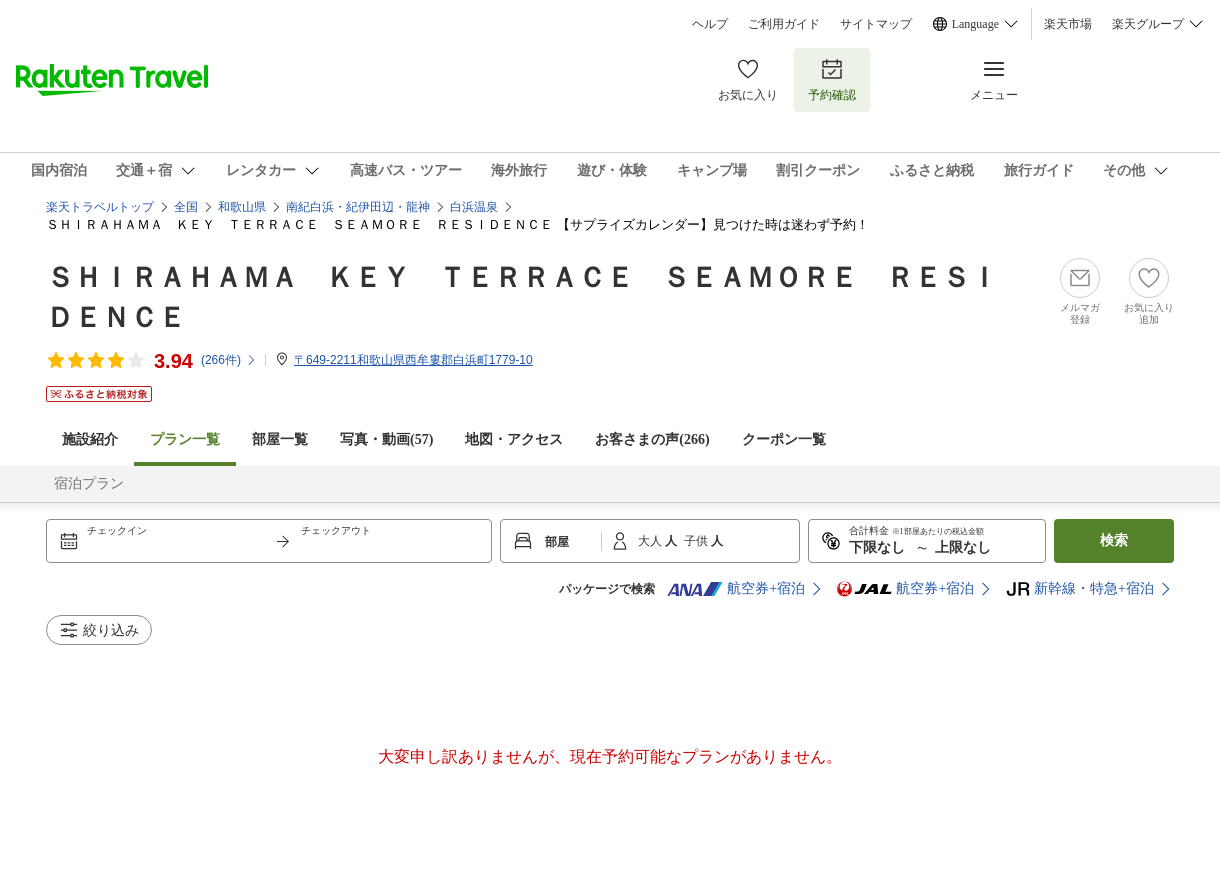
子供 (697, 541)
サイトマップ (876, 24)
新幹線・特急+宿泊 (1080, 589)
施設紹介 (90, 439)
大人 (651, 541)
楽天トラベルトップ (100, 207)
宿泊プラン (89, 483)
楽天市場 (1068, 24)
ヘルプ (710, 24)
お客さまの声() (652, 439)
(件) (229, 360)
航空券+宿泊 (736, 589)
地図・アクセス (514, 439)
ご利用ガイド (784, 24)
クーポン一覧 (784, 439)
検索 (1114, 540)
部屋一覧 (280, 439)
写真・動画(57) (386, 439)
